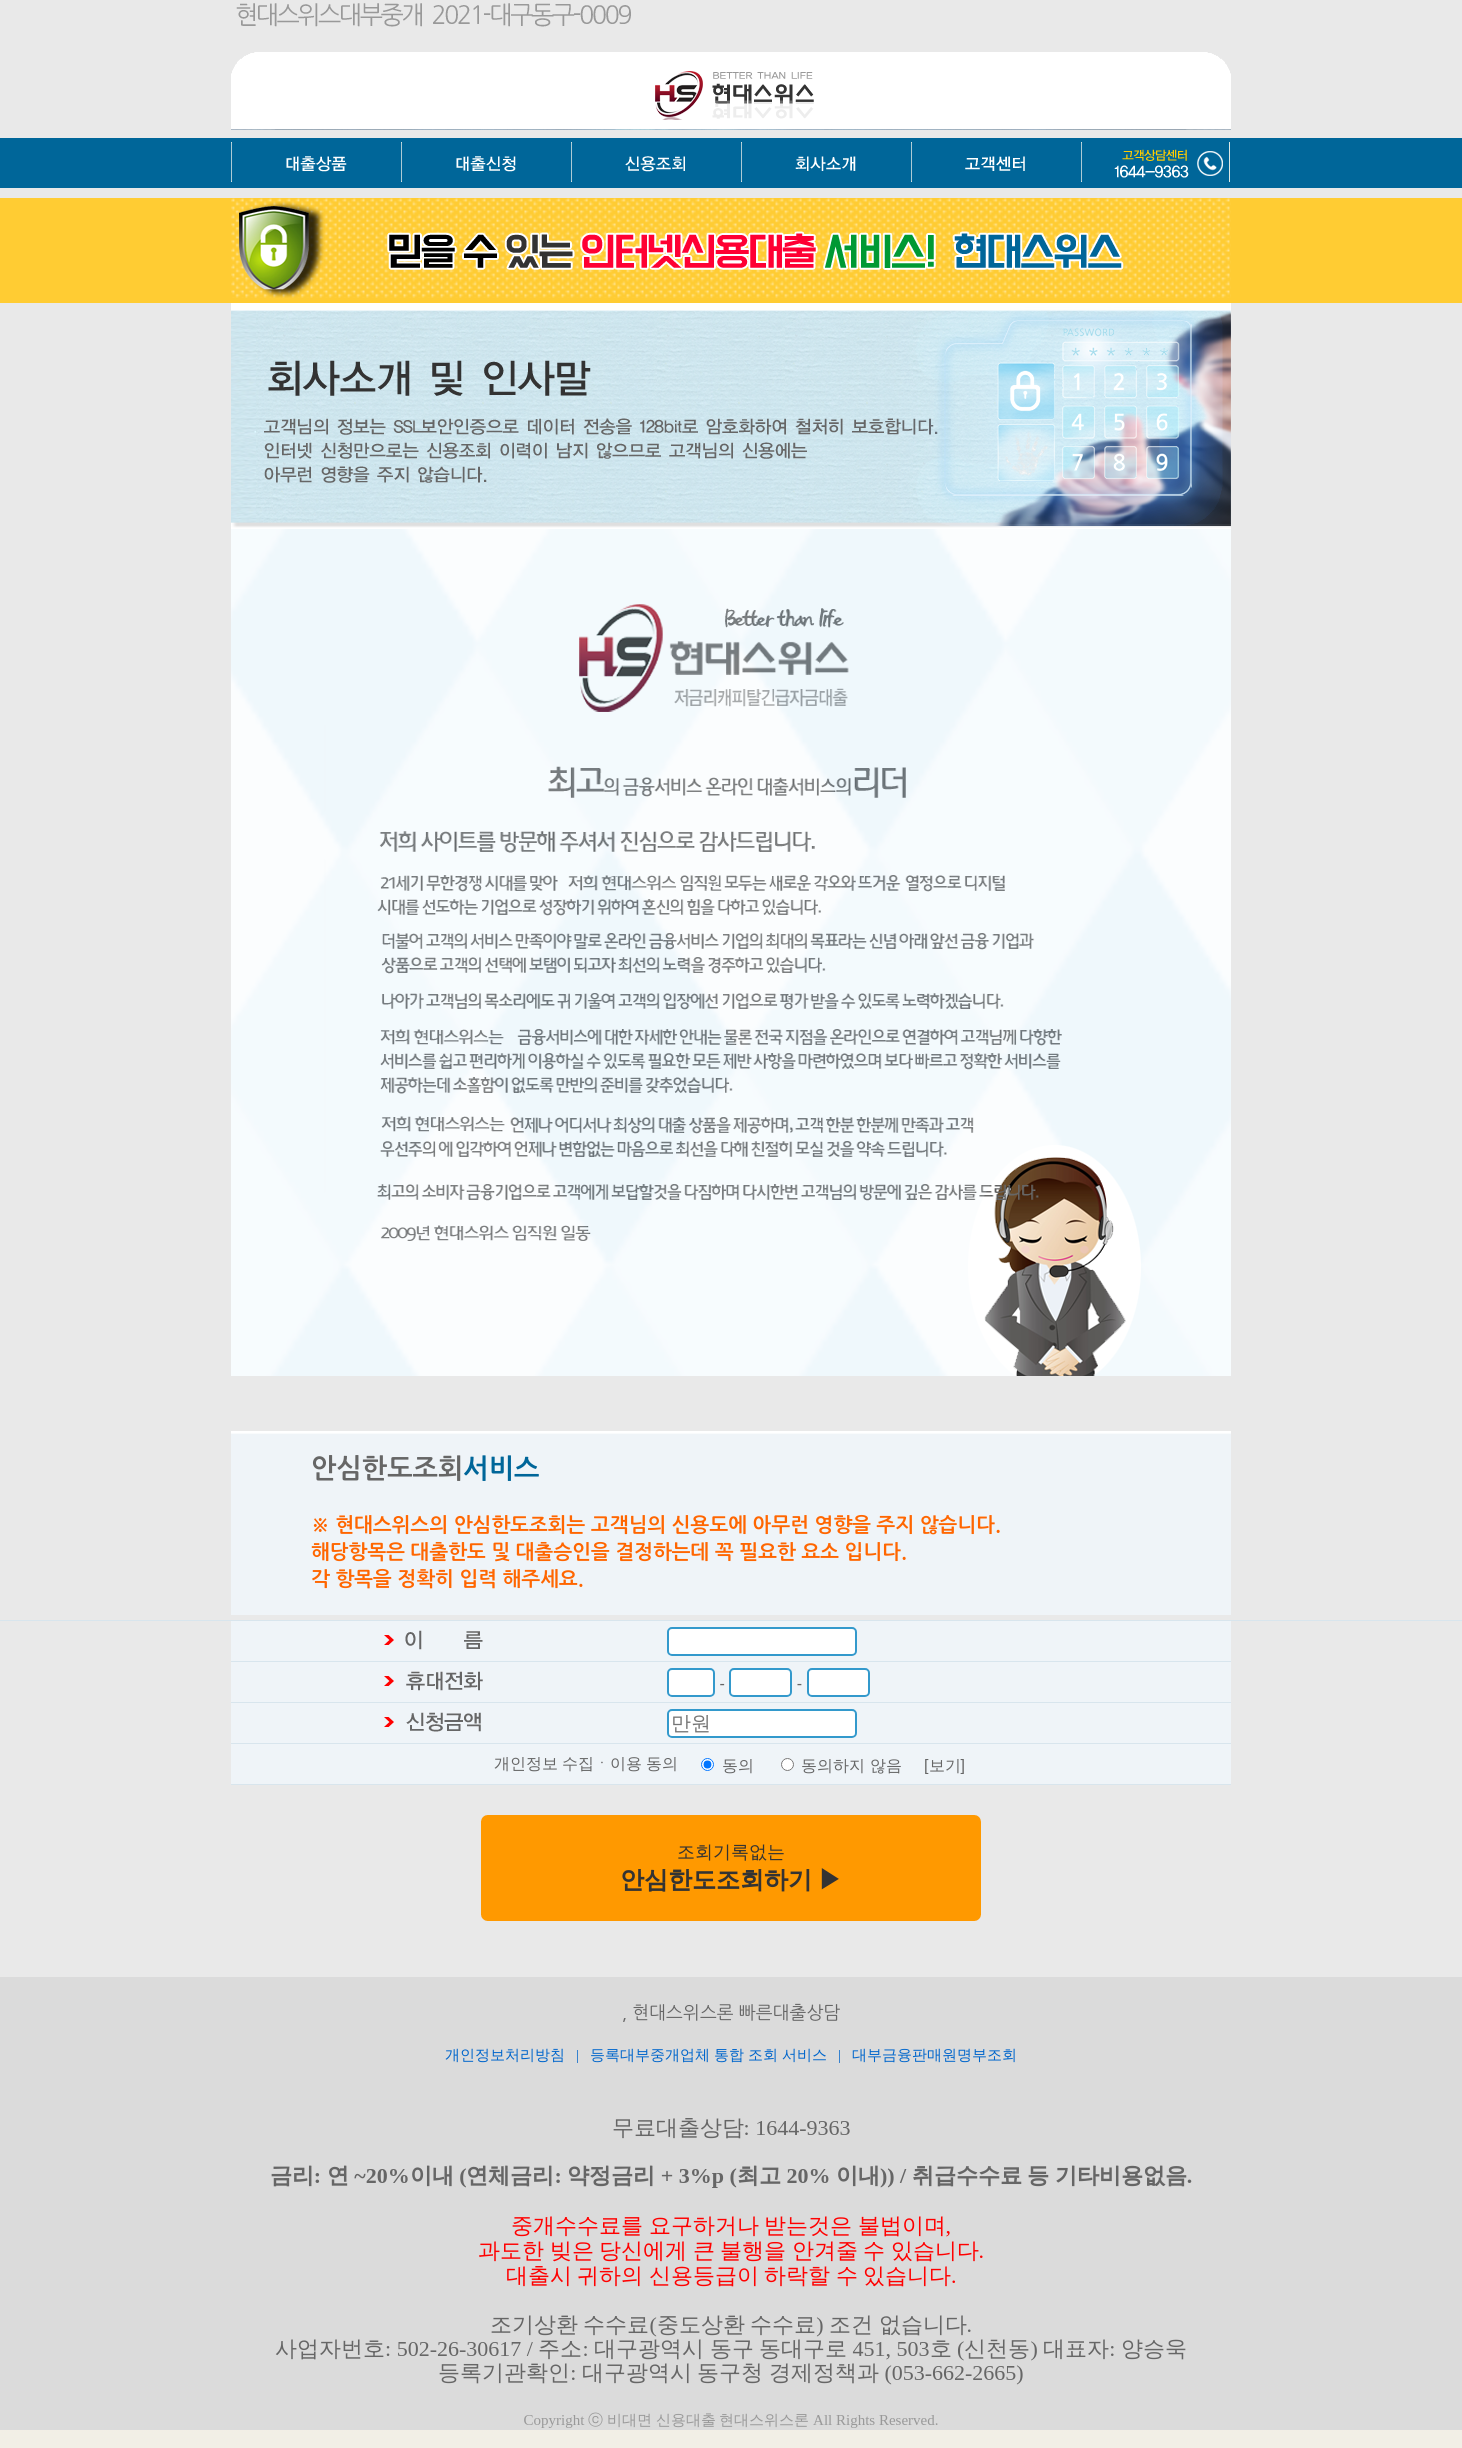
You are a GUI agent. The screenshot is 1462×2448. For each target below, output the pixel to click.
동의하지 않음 (851, 1765)
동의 (738, 1765)
